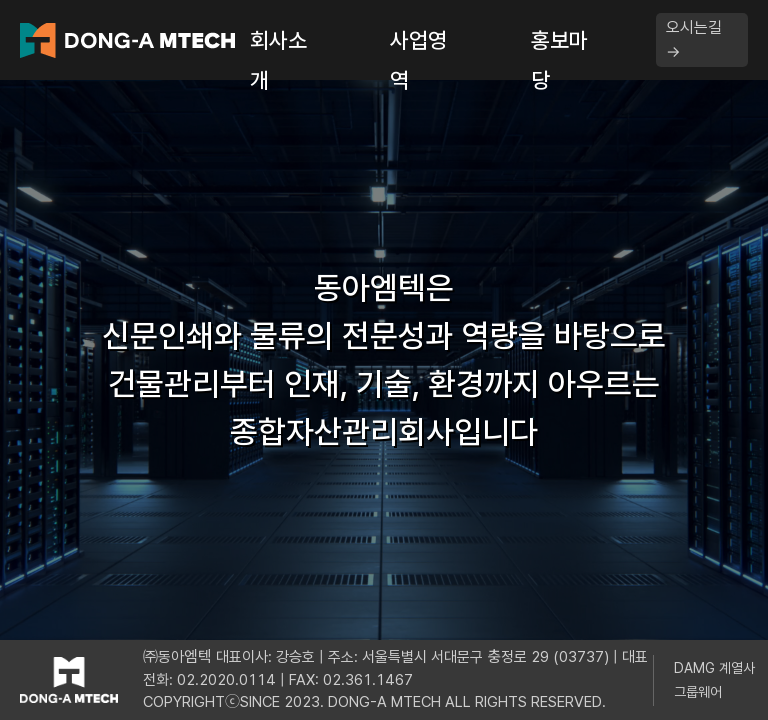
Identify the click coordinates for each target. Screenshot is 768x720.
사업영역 (418, 43)
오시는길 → (694, 39)
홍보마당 (559, 43)
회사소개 (278, 43)
